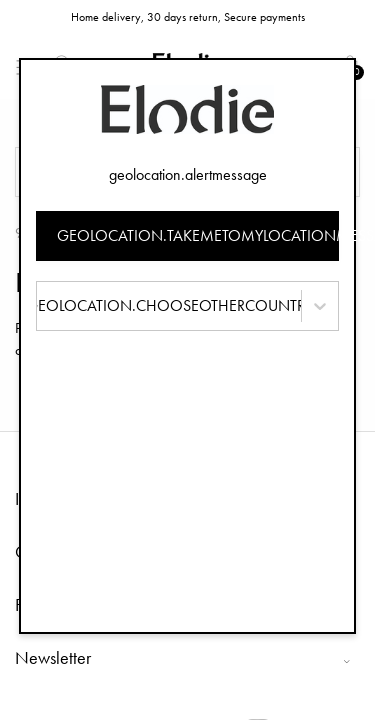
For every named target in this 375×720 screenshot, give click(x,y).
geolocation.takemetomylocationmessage (198, 235)
